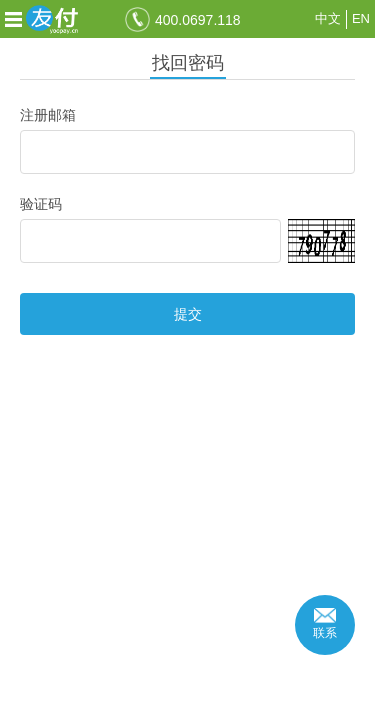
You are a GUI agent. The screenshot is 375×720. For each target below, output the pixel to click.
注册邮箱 (48, 115)
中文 (328, 18)
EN (361, 18)
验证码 (41, 204)
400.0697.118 (198, 20)
